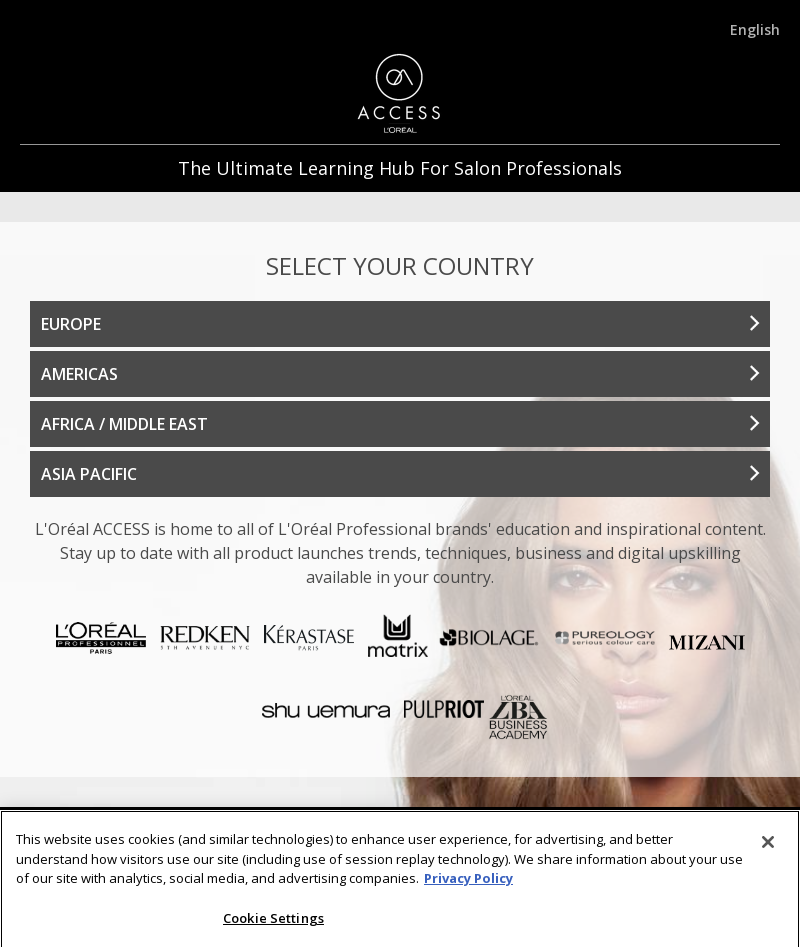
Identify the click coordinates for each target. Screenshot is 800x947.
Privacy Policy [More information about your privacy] (468, 888)
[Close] (768, 852)
